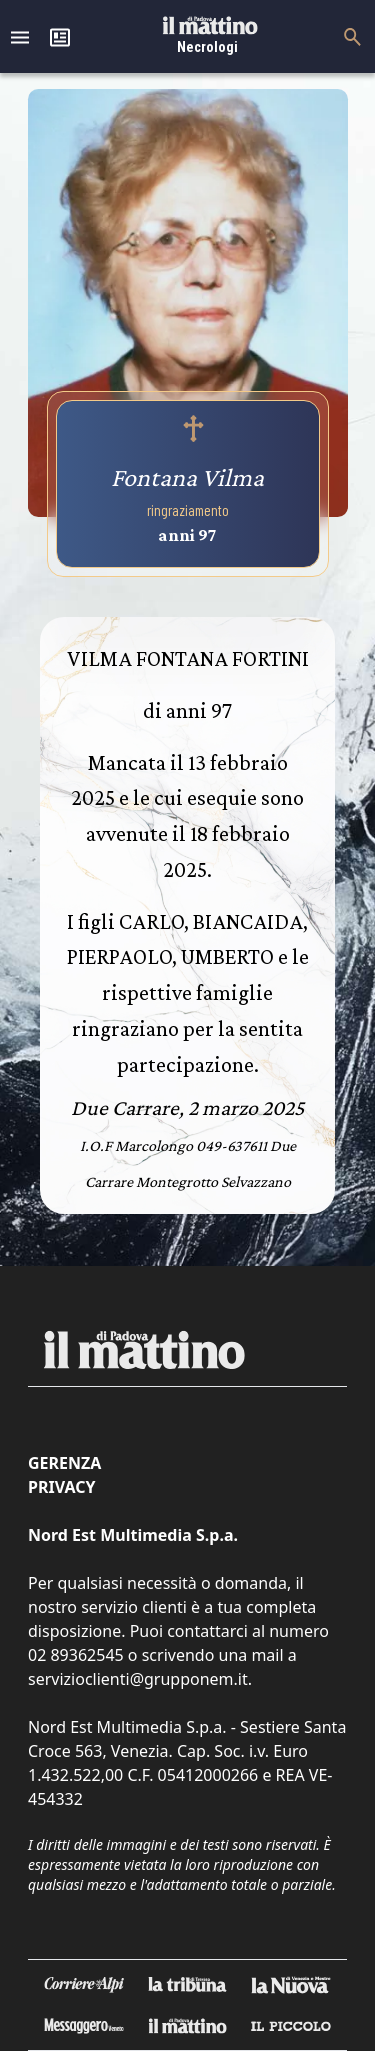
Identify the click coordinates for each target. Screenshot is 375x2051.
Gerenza (64, 1463)
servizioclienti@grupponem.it (138, 1679)
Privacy (61, 1487)
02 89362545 (76, 1655)
